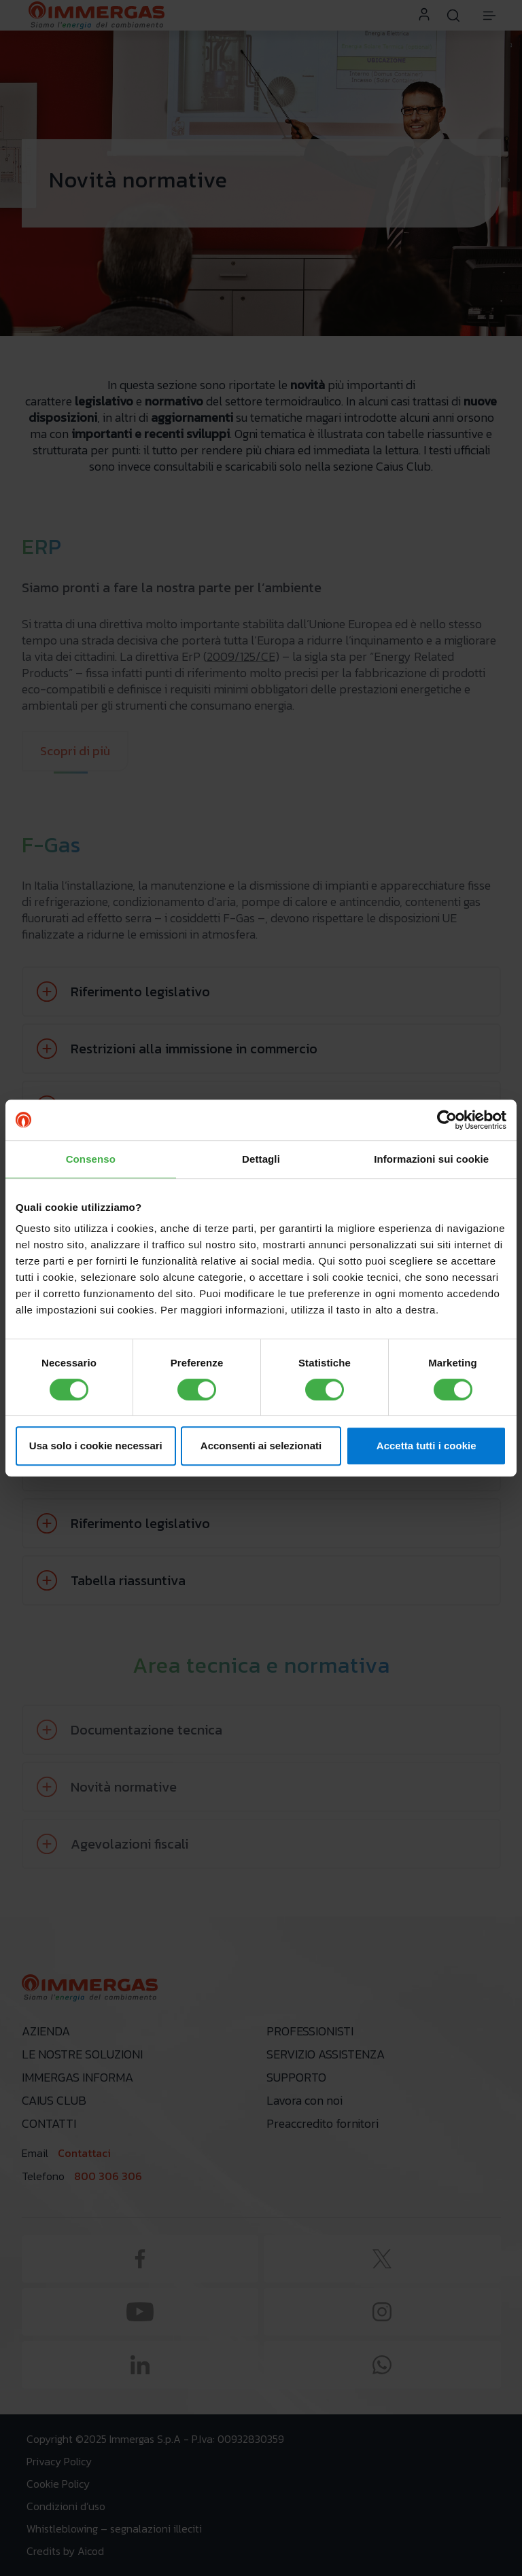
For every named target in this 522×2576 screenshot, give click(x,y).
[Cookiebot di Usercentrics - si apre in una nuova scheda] (446, 1120)
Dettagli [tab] (261, 1159)
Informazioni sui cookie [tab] (431, 1159)
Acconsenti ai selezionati (261, 1445)
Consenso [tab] (91, 1159)
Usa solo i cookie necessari (95, 1445)
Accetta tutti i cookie (426, 1445)
